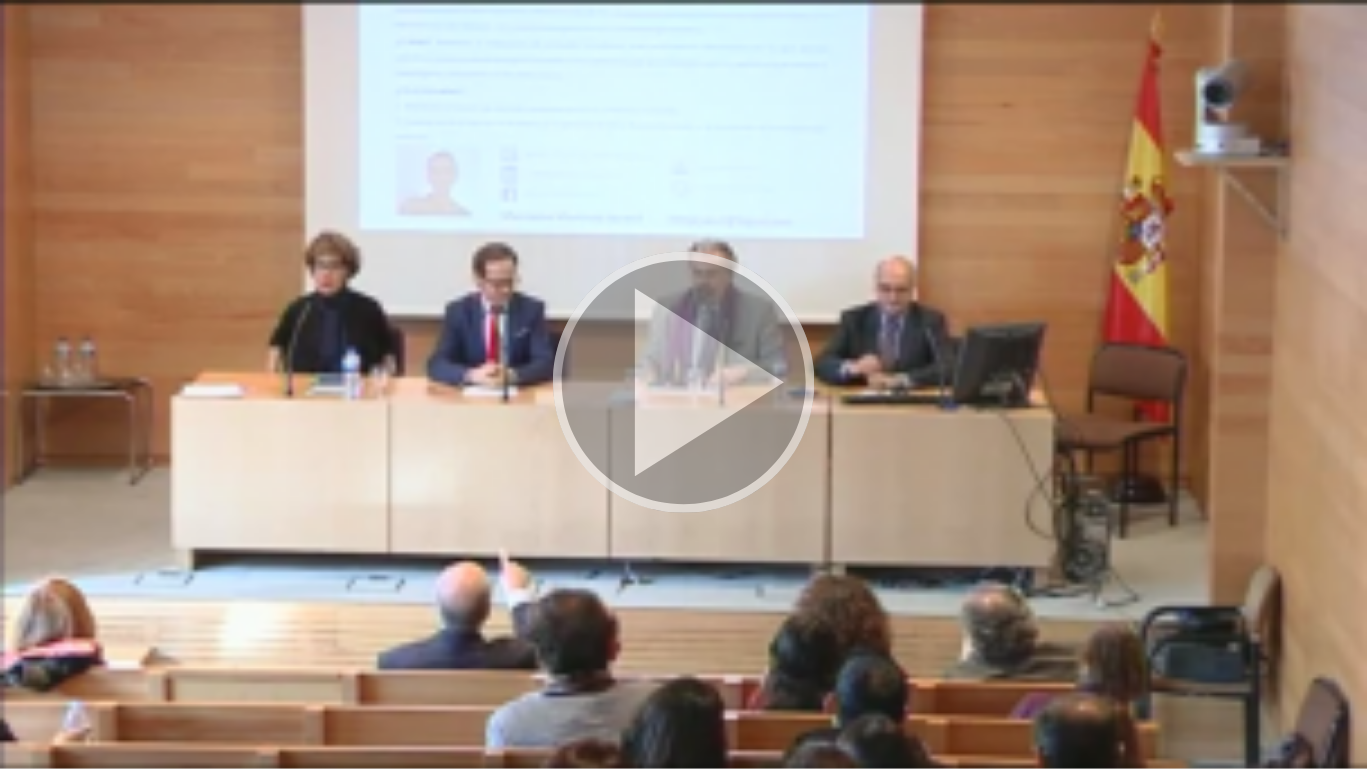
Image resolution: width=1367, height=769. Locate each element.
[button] (683, 384)
